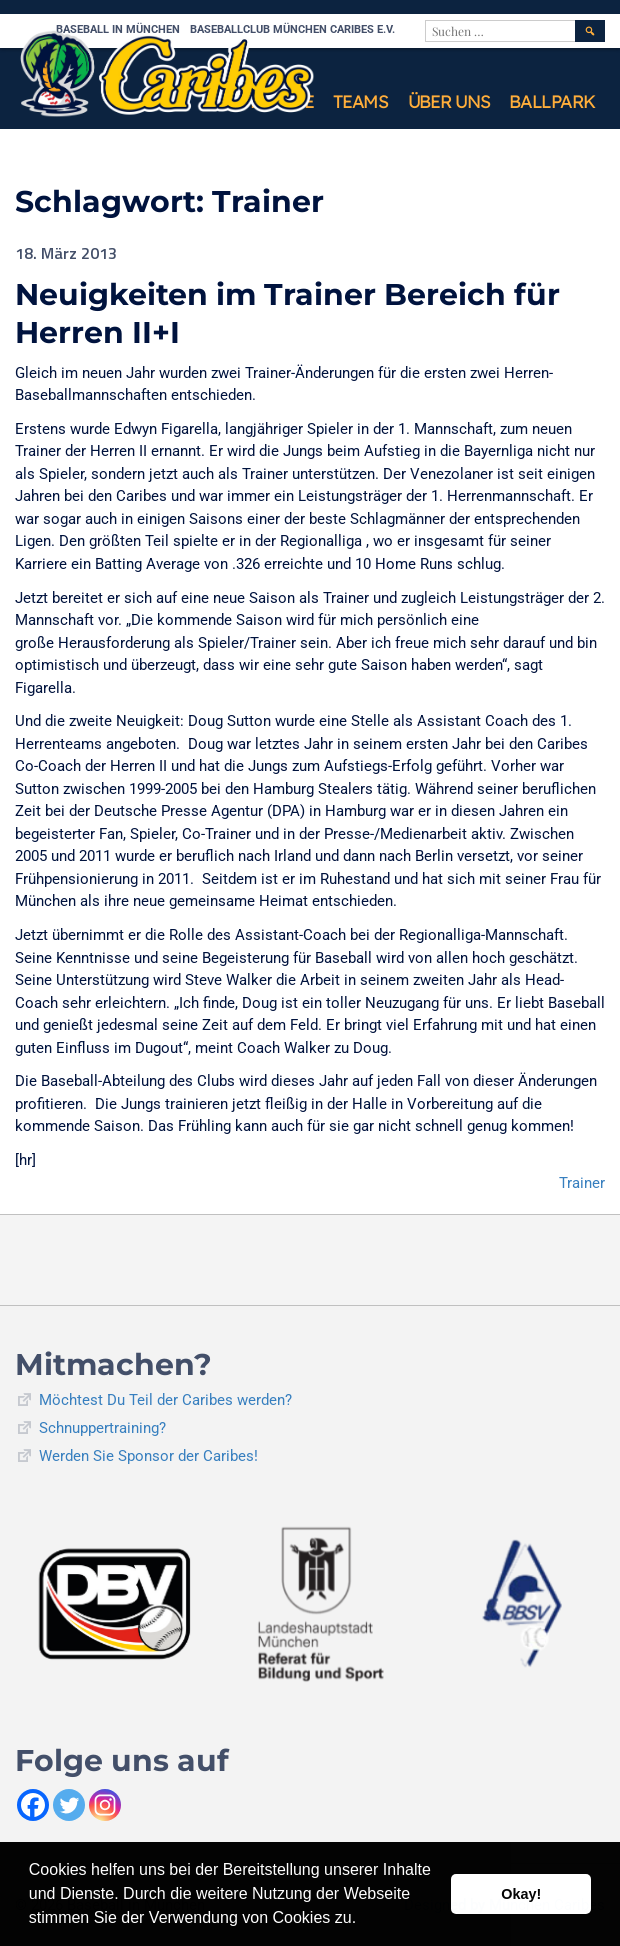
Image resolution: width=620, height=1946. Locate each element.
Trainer (582, 1183)
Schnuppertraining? (102, 1428)
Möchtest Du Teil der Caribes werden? (165, 1400)
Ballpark (552, 101)
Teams (360, 101)
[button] (364, 1920)
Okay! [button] (521, 1894)
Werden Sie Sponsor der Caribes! (148, 1456)
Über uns (449, 101)
